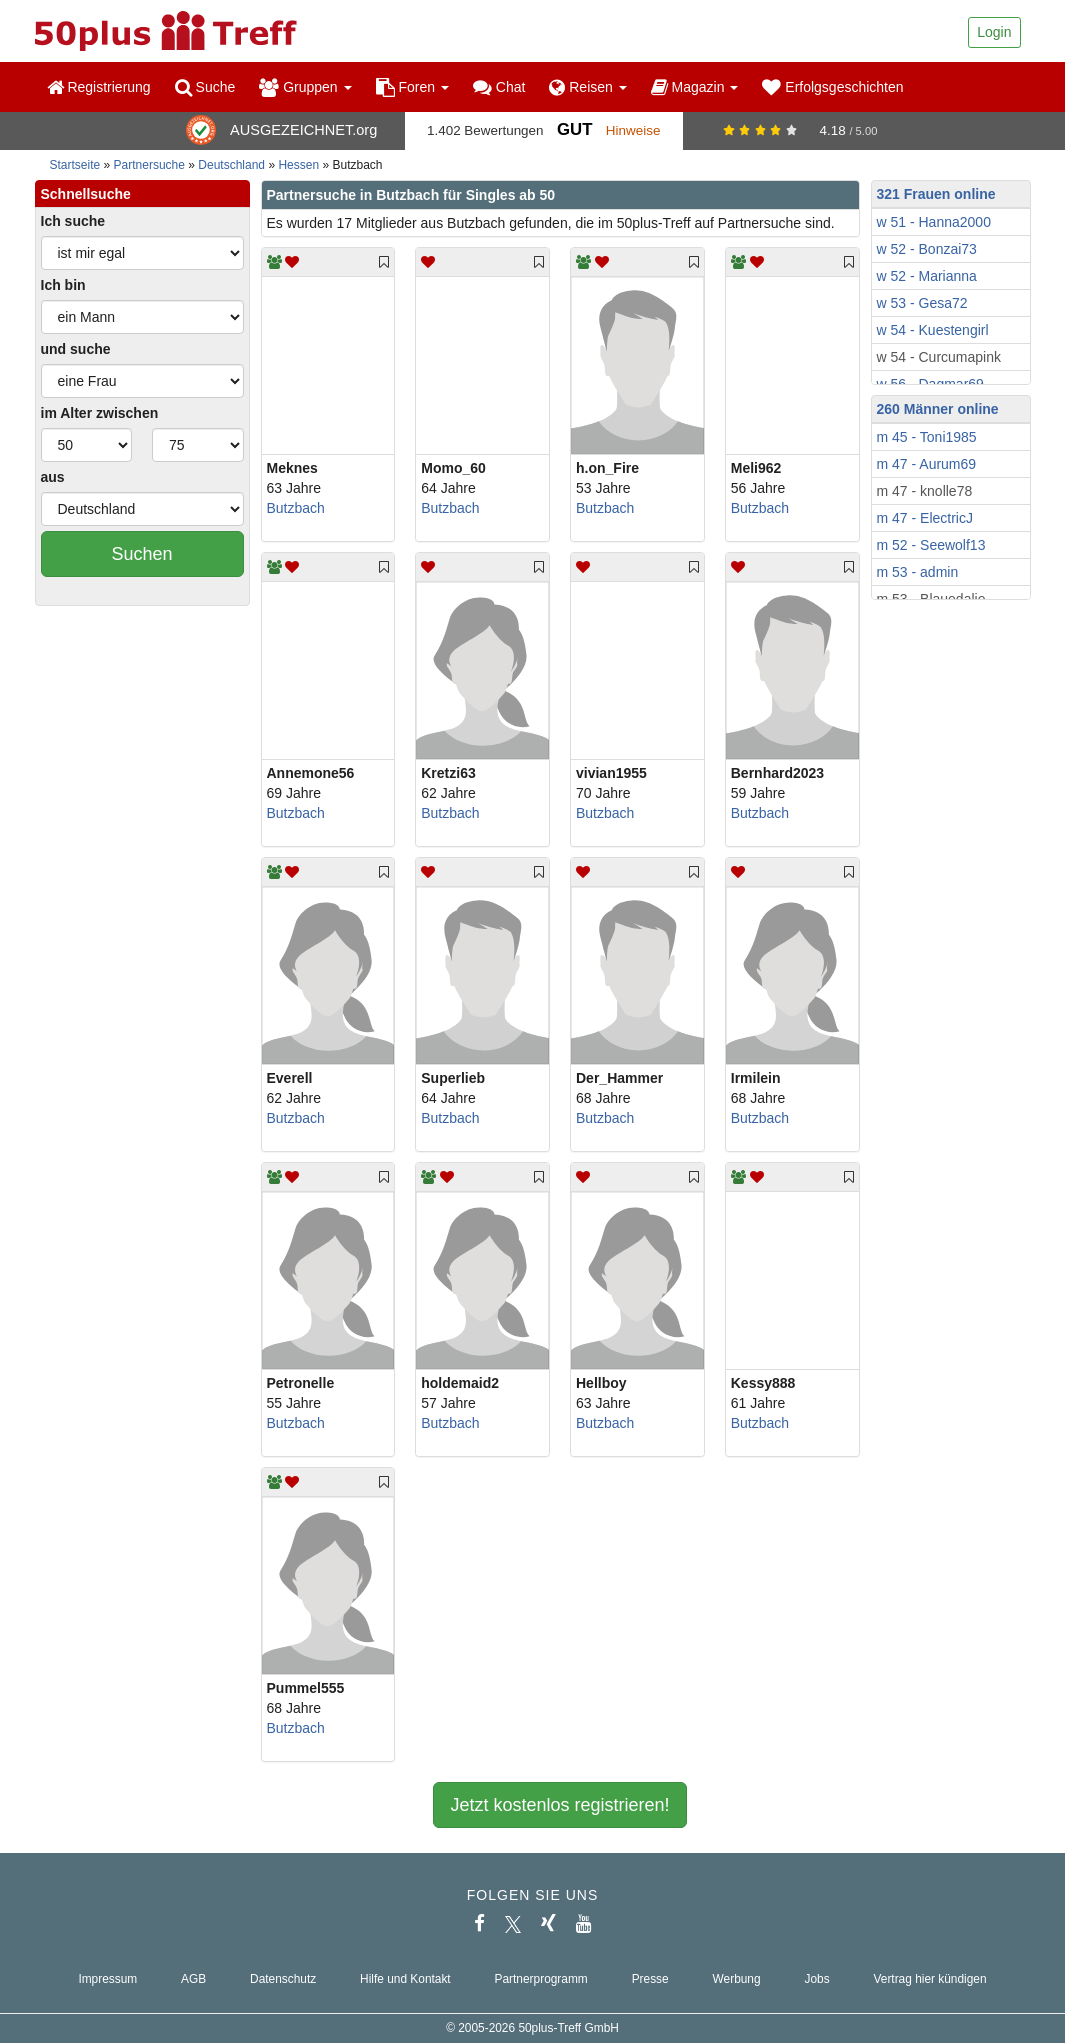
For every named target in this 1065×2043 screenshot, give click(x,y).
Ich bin (63, 285)
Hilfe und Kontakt (405, 1979)
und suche (76, 349)
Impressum (107, 1979)
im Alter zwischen (100, 413)
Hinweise (633, 130)
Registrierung (99, 87)
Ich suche (73, 221)
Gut (574, 129)
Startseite (75, 165)
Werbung (737, 1979)
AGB (193, 1979)
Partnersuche (149, 165)
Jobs (816, 1979)
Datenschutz (283, 1979)
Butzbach (296, 508)
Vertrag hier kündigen (930, 1979)
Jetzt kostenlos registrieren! (559, 1805)
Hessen (298, 165)
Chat (499, 87)
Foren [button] (412, 87)
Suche (205, 87)
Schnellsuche (86, 194)
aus (53, 477)
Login (994, 32)
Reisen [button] (587, 87)
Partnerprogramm (541, 1979)
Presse (650, 1979)
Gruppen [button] (305, 87)
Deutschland (231, 165)
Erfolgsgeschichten (832, 87)
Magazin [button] (695, 87)
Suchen (141, 554)
